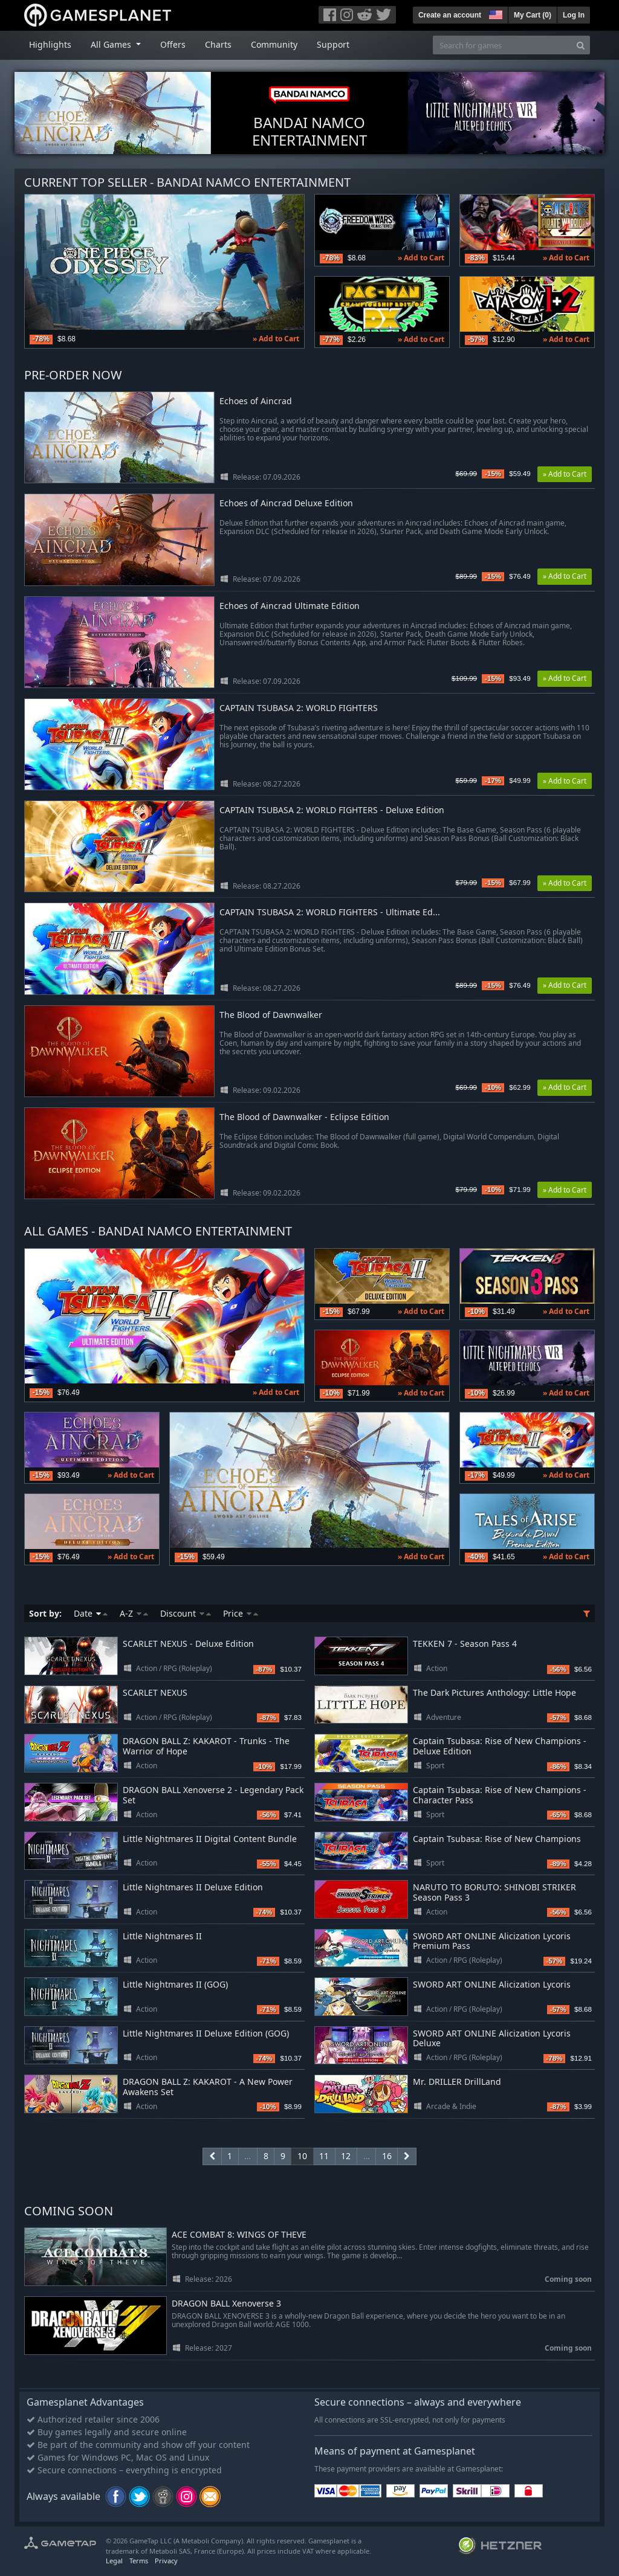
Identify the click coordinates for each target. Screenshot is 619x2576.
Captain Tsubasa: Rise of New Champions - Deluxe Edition (499, 1746)
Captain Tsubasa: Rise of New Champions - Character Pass (499, 1795)
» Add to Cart (276, 338)
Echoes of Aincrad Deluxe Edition (286, 503)
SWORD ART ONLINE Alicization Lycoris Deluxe (492, 2038)
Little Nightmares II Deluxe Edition (193, 1887)
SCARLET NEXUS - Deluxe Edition (188, 1643)
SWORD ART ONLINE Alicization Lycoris (492, 1984)
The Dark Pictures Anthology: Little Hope (494, 1692)
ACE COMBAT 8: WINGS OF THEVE (239, 2235)
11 (324, 2156)
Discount (185, 1613)
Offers (173, 44)
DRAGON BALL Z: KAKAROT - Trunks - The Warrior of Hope (206, 1746)
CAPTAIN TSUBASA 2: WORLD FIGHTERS (298, 708)
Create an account (449, 15)
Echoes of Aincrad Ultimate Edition (289, 606)
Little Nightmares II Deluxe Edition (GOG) (206, 2033)
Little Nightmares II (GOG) (175, 1984)
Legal (114, 2560)
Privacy (166, 2560)
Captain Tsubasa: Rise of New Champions (497, 1838)
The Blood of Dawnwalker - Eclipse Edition (304, 1117)
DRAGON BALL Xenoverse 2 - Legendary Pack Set (213, 1795)
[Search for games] (502, 45)
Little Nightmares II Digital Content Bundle (210, 1838)
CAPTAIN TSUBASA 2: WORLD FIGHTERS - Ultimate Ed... (329, 912)
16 (387, 2156)
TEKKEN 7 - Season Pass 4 (465, 1643)
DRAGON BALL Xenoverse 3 (226, 2304)
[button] (494, 13)
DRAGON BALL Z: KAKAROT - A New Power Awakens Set (208, 2087)
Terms (138, 2560)
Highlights (50, 44)
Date (91, 1613)
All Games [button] (112, 44)
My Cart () (532, 15)
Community (274, 44)
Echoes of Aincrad (255, 401)
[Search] (580, 45)
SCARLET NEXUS (155, 1692)
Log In (574, 15)
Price (240, 1613)
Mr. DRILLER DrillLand (457, 2081)
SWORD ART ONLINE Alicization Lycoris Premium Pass (492, 1941)
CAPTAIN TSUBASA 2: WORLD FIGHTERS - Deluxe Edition (331, 810)
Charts (218, 44)
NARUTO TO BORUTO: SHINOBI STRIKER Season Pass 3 (494, 1892)
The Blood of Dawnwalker (270, 1015)
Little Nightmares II (162, 1936)
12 (346, 2156)
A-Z (134, 1613)
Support (333, 44)
